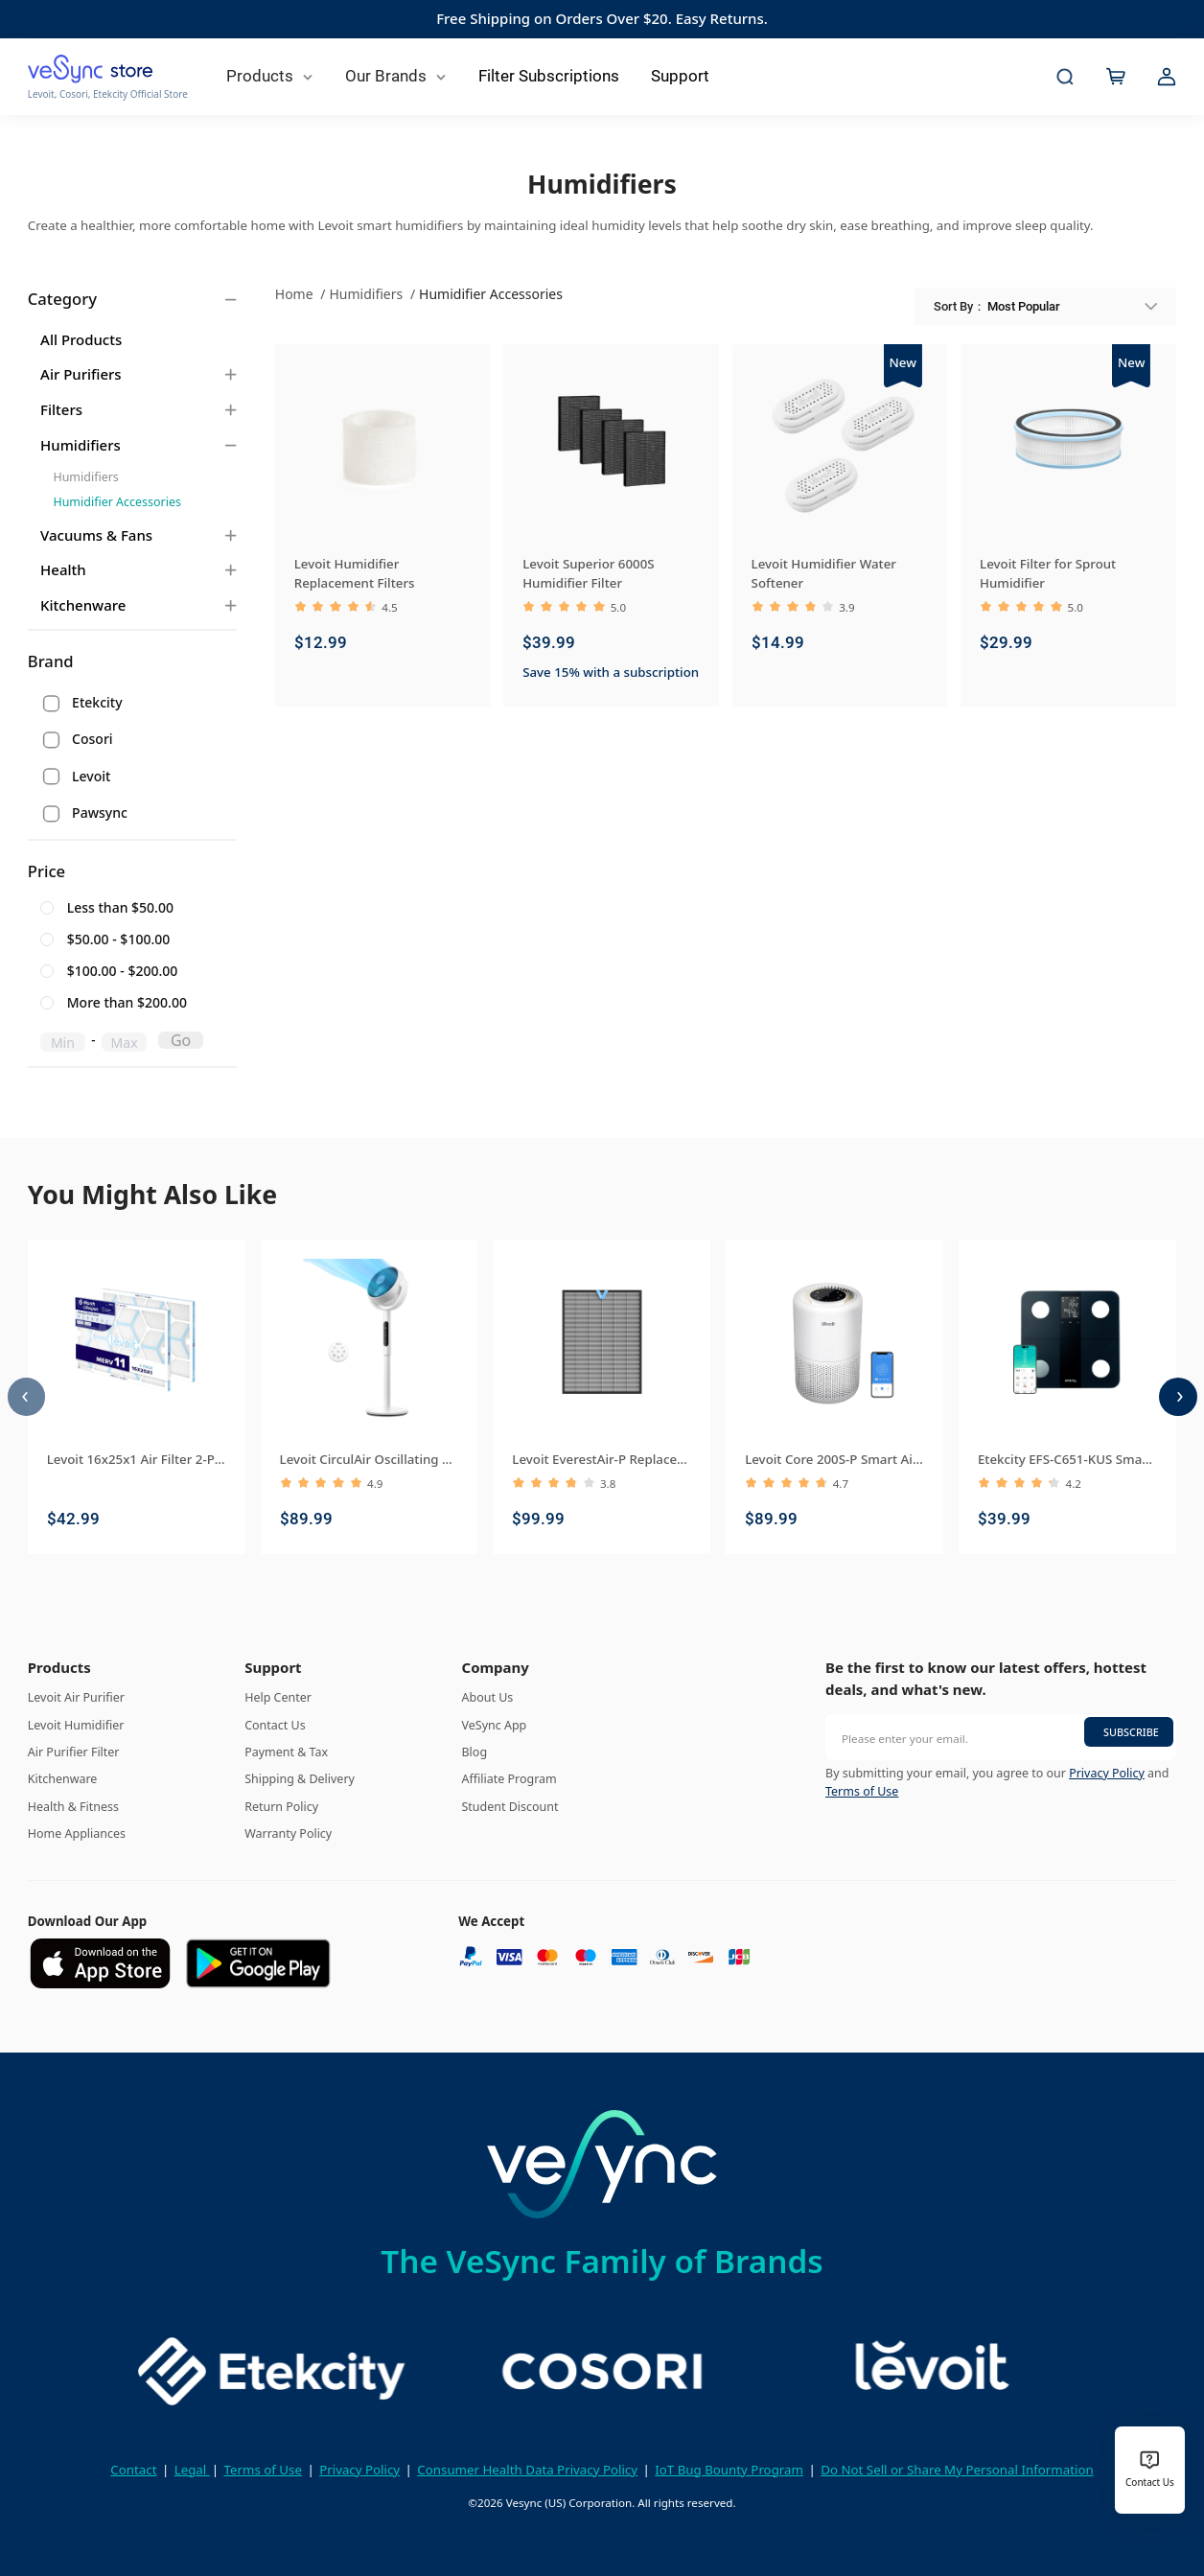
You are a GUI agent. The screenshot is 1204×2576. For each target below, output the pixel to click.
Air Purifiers (81, 373)
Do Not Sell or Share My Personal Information (957, 2469)
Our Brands (396, 76)
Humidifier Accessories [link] (491, 294)
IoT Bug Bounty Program (729, 2469)
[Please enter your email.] (1000, 1737)
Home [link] (295, 294)
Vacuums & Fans (96, 535)
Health (63, 569)
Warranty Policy (288, 1833)
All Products (81, 339)
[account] (1166, 76)
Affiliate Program (509, 1779)
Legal (192, 2469)
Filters (61, 409)
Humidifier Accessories (116, 502)
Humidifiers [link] (367, 294)
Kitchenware (83, 605)
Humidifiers (80, 444)
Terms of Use (861, 1791)
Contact (133, 2469)
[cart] (1115, 76)
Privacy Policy (1107, 1773)
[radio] (124, 909)
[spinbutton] (62, 1042)
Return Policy (281, 1807)
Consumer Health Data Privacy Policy (527, 2469)
